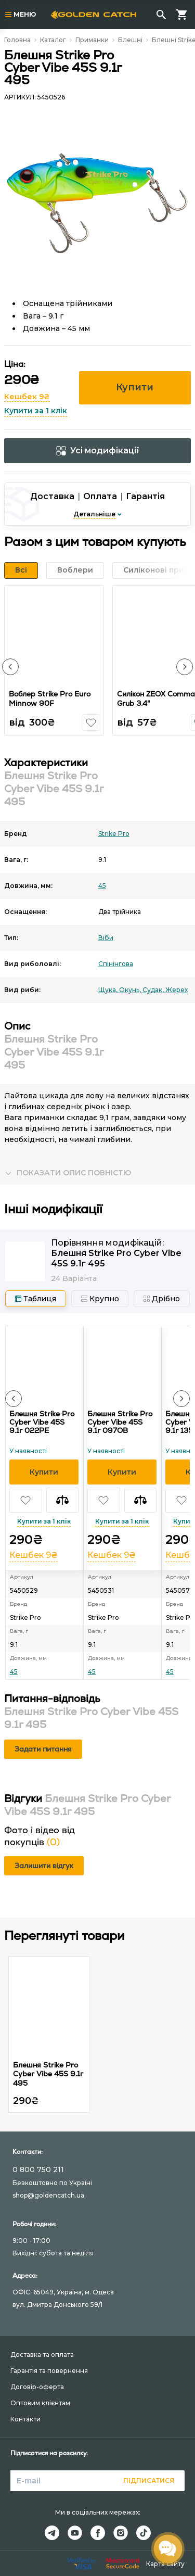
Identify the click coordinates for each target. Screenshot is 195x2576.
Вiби (105, 938)
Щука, (108, 990)
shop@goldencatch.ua (48, 2195)
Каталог (53, 40)
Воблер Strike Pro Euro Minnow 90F (49, 698)
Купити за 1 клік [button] (35, 410)
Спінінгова (115, 964)
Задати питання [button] (43, 1749)
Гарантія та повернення (49, 2371)
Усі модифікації (97, 450)
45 (102, 886)
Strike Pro (113, 833)
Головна (17, 40)
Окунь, (130, 990)
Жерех (176, 990)
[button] (10, 666)
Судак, (153, 990)
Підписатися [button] (148, 2480)
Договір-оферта (37, 2387)
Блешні (130, 40)
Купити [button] (134, 387)
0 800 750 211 (38, 2169)
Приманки (92, 40)
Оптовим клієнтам (40, 2403)
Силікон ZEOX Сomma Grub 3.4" (156, 698)
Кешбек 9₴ (27, 396)
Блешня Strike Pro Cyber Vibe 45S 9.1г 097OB (119, 1422)
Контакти (25, 2419)
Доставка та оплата (42, 2354)
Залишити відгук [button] (44, 1865)
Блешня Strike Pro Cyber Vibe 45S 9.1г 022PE (41, 1422)
